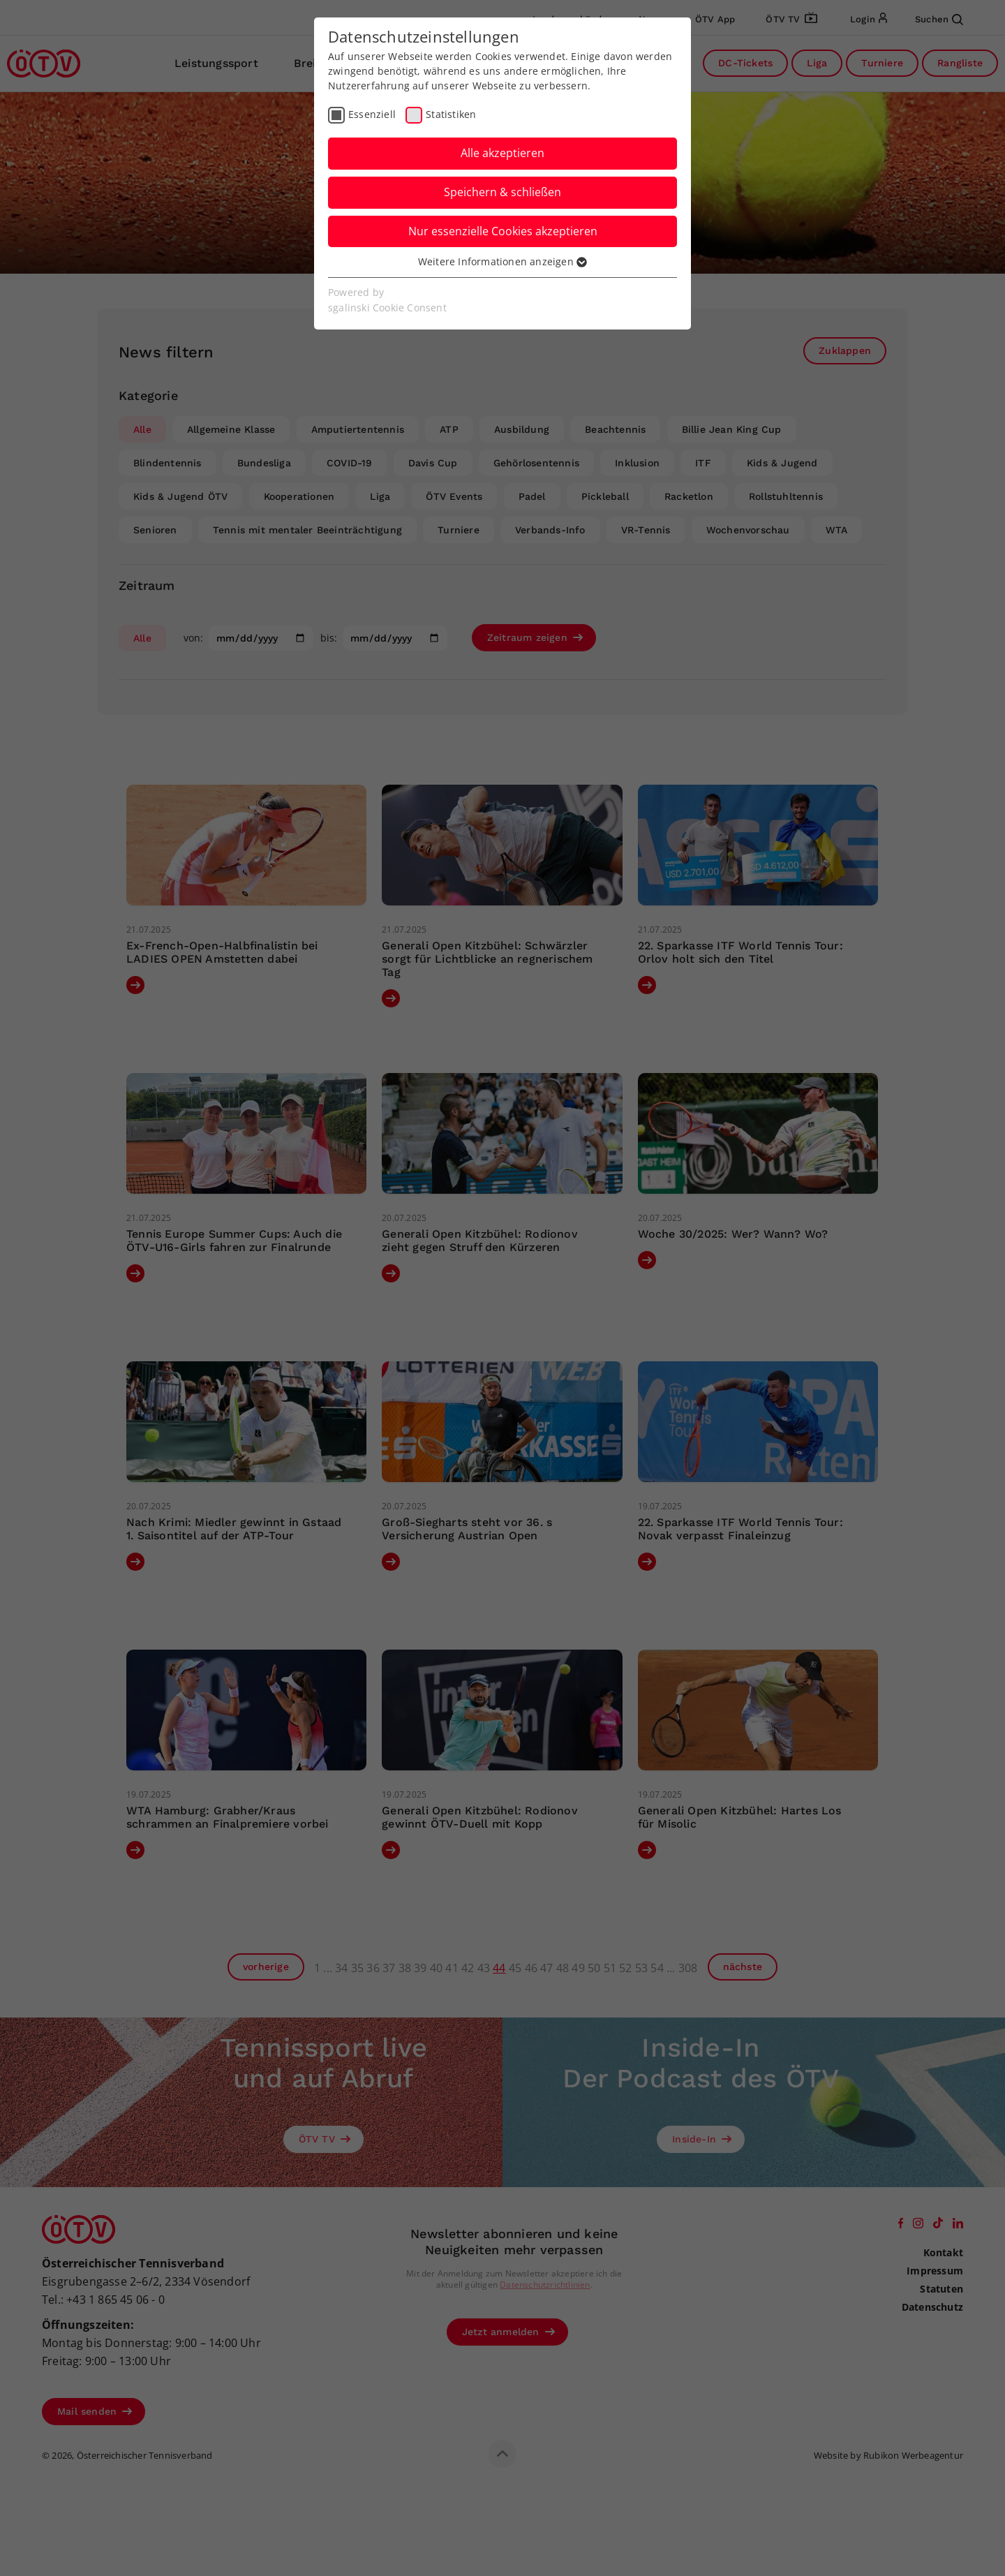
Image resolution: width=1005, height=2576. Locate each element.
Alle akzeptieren (502, 153)
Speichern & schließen (502, 192)
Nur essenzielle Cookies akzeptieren (502, 231)
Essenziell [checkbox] (372, 114)
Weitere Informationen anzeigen (502, 261)
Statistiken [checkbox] (451, 114)
